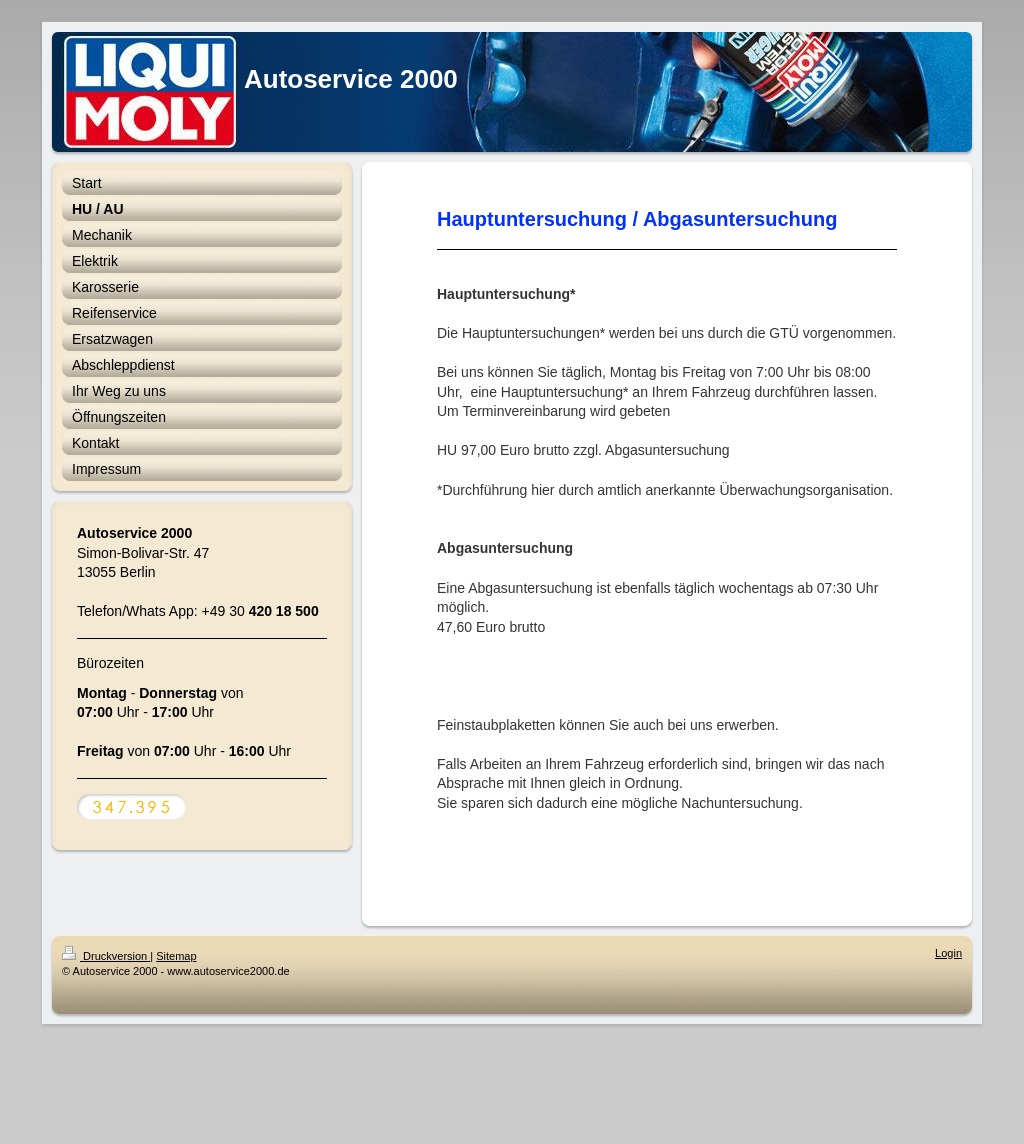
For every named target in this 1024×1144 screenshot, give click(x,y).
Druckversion (106, 956)
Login (948, 953)
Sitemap (176, 956)
